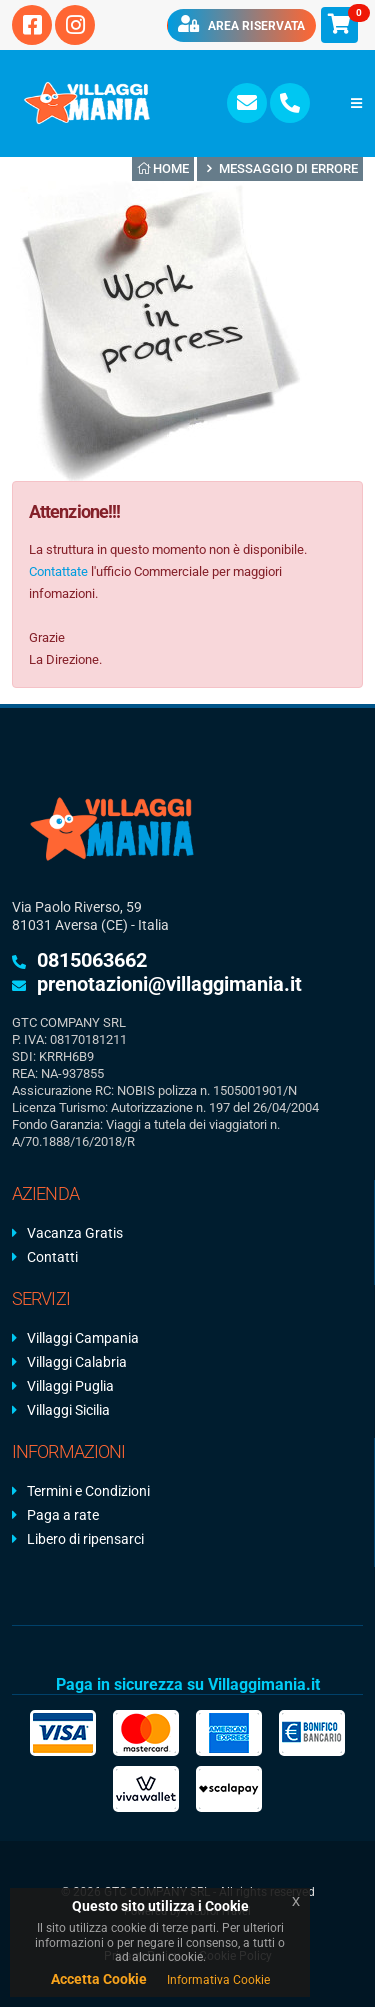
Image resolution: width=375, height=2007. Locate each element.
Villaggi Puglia (70, 1386)
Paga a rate (63, 1515)
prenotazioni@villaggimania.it (169, 984)
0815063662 (92, 960)
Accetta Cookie (99, 1979)
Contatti (52, 1257)
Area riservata (241, 24)
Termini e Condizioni (88, 1491)
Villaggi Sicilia (68, 1410)
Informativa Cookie (218, 1980)
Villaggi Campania (83, 1338)
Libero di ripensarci (85, 1539)
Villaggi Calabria (77, 1362)
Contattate (58, 571)
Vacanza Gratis (75, 1233)
